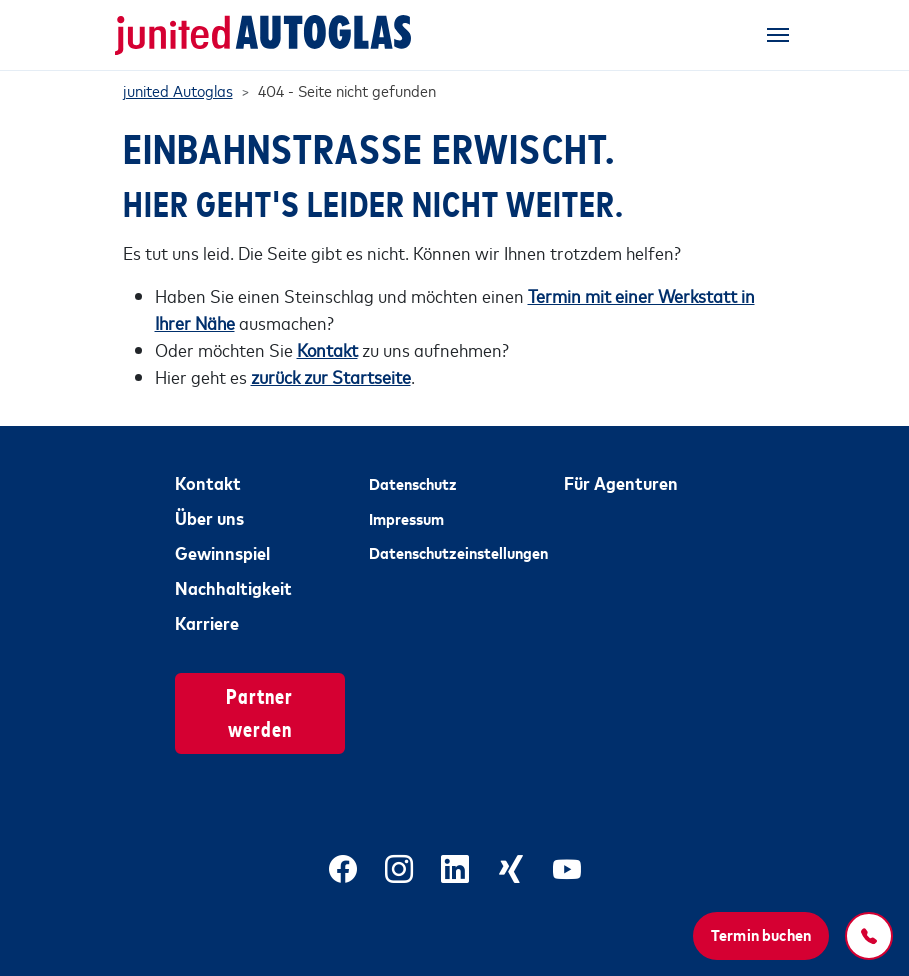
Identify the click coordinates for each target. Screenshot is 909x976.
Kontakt (208, 482)
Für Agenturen (621, 482)
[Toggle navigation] (778, 35)
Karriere (207, 622)
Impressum (406, 518)
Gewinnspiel (222, 552)
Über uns (209, 517)
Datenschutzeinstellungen (454, 552)
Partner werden (259, 711)
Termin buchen (761, 934)
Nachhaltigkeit (233, 587)
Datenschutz (413, 483)
